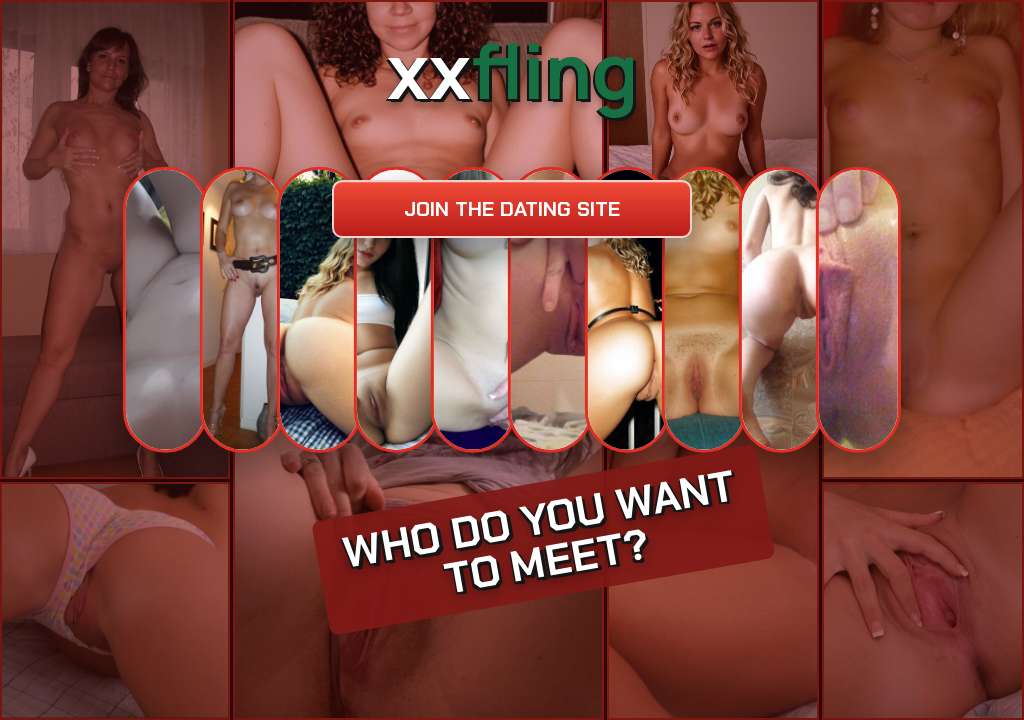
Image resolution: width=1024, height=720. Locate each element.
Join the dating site (512, 209)
